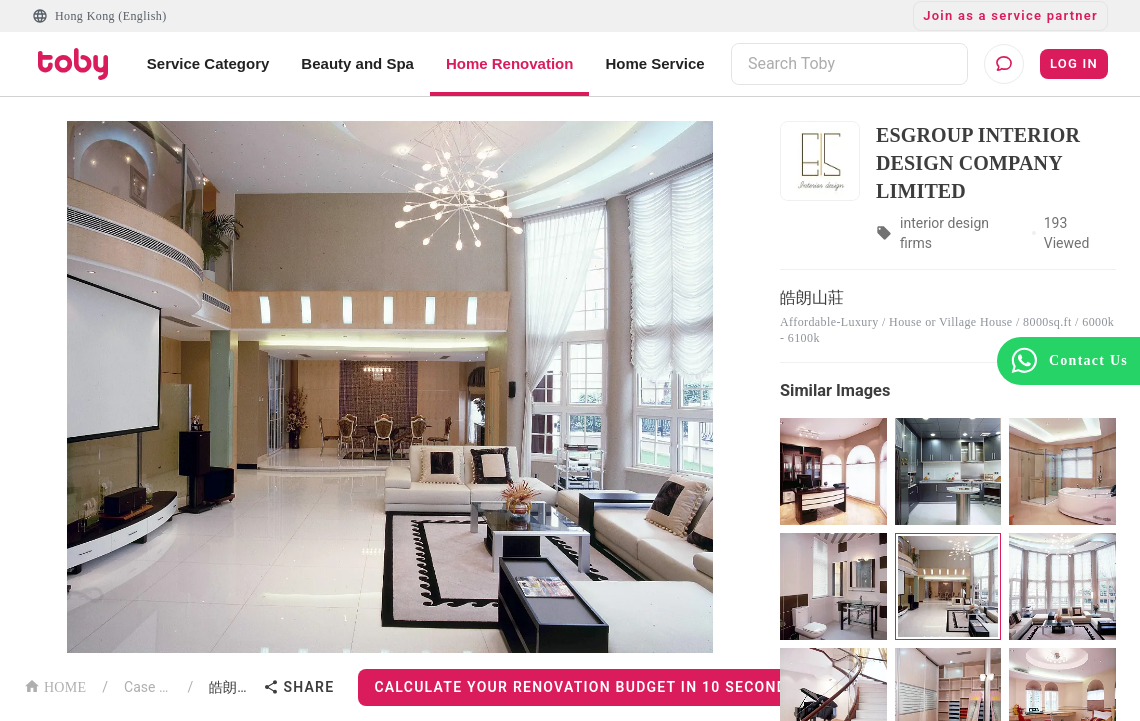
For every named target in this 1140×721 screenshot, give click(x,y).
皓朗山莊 (232, 687)
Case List (147, 687)
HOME (55, 685)
